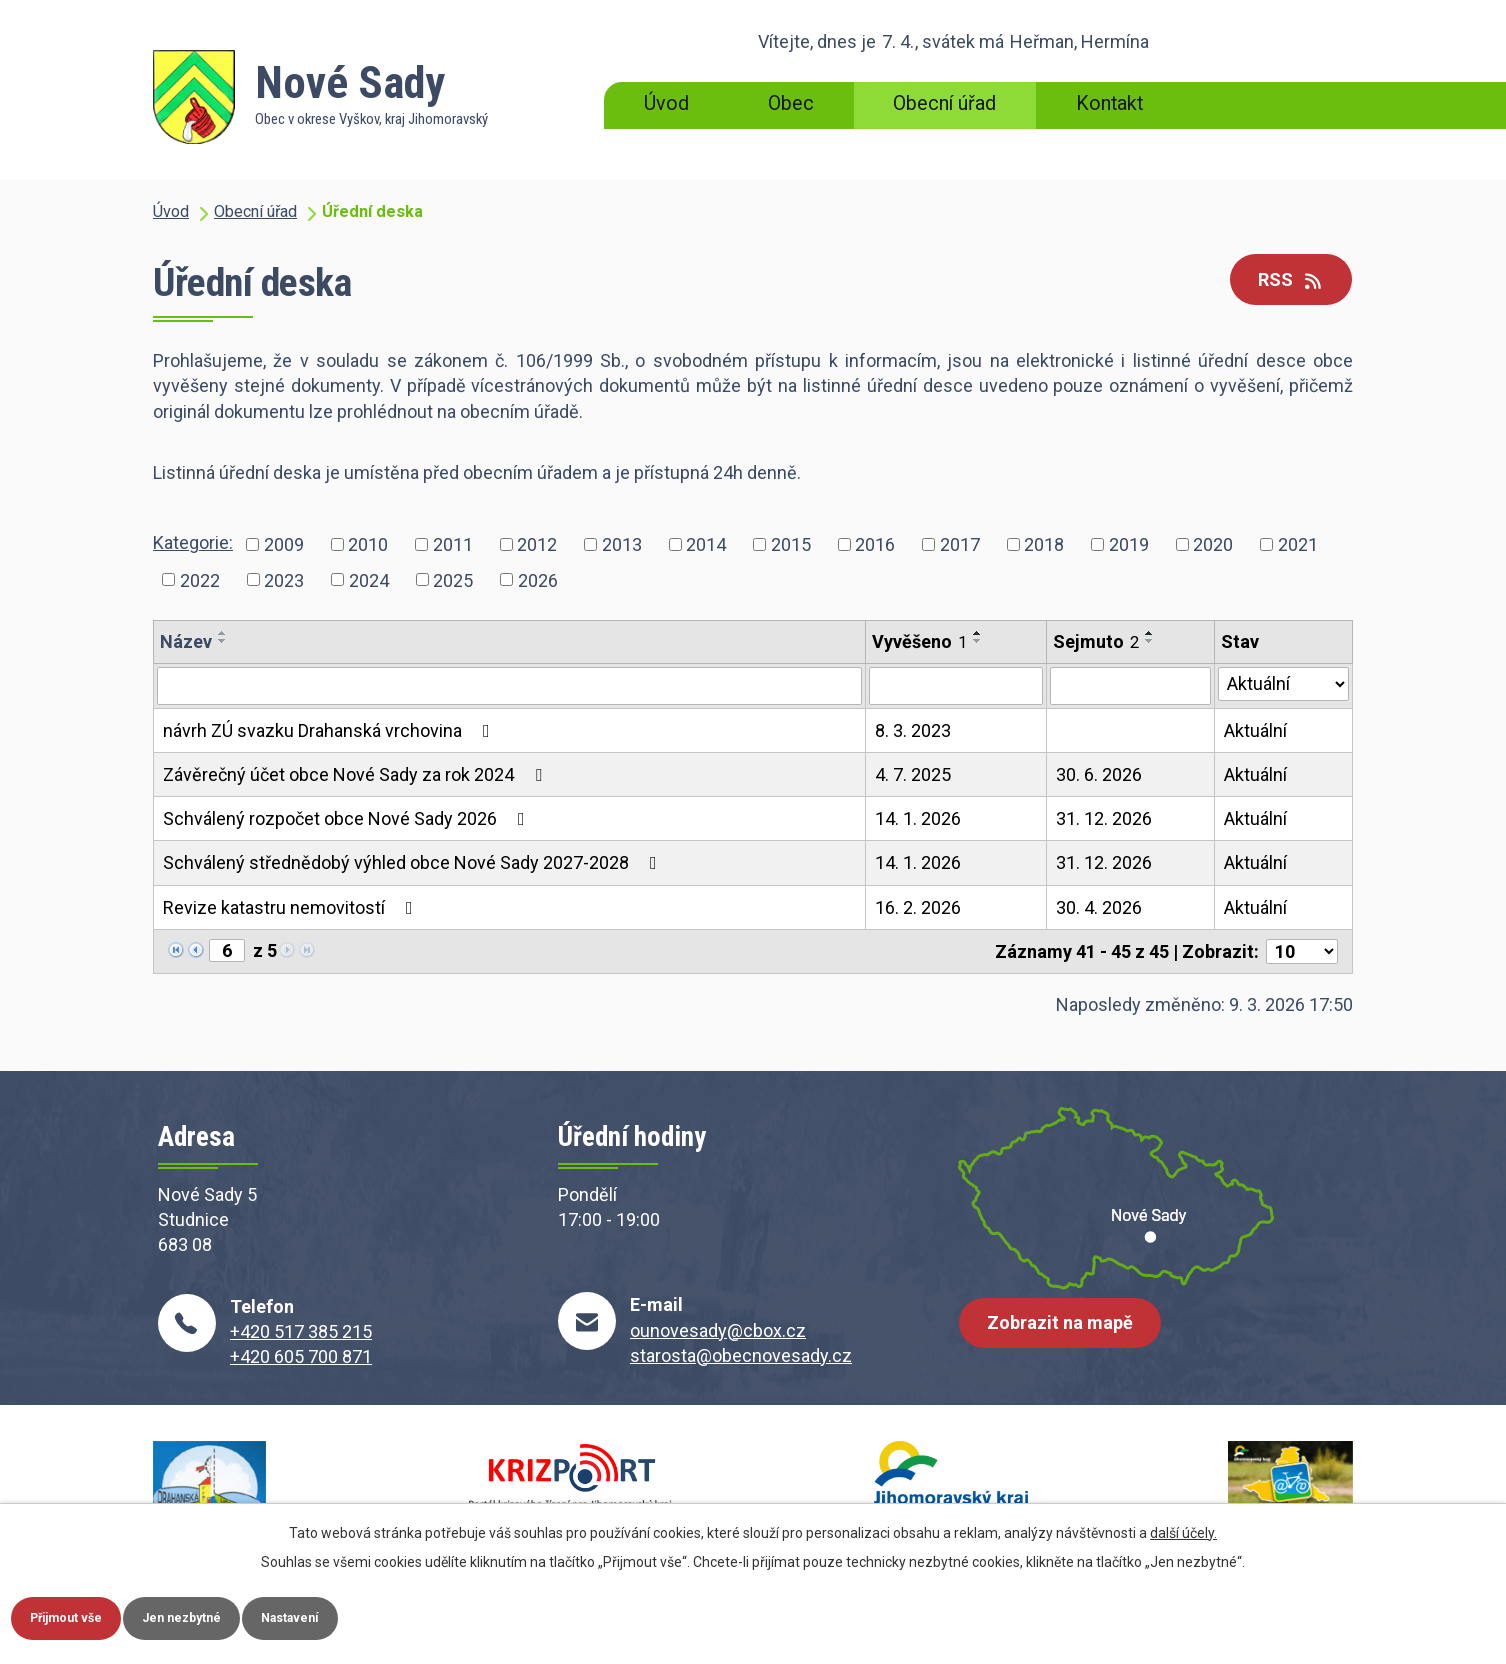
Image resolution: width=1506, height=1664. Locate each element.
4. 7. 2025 (913, 774)
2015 (791, 544)
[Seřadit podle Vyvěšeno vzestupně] (978, 633)
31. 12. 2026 (1104, 818)
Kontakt (1109, 103)
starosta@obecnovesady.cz (741, 1355)
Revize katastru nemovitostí (292, 907)
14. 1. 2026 (918, 818)
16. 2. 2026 (918, 907)
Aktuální (1255, 730)
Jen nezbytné (223, 1615)
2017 (960, 544)
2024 (369, 579)
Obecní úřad (944, 103)
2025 (453, 579)
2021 (1298, 544)
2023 (284, 579)
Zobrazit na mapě (1068, 1337)
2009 (284, 544)
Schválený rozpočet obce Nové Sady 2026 (348, 818)
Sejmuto (1096, 641)
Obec (791, 103)
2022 (200, 579)
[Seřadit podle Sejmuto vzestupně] (1150, 633)
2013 (622, 544)
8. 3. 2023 (913, 730)
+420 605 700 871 (301, 1356)
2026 (538, 579)
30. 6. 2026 (1099, 774)
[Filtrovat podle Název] (509, 686)
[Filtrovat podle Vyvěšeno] (956, 686)
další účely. (1183, 1527)
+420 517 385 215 (301, 1331)
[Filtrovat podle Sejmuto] (1130, 686)
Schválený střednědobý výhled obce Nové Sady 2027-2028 (414, 862)
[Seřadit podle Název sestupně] (223, 641)
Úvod (666, 103)
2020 (1213, 544)
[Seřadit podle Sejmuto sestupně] (1150, 641)
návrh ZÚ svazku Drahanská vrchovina (330, 730)
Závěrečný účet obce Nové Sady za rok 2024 (356, 774)
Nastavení (358, 1615)
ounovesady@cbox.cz (718, 1330)
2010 (368, 544)
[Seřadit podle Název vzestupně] (223, 633)
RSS (1283, 281)
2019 (1129, 544)
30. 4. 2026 (1099, 907)
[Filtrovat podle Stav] (1283, 684)
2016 (875, 544)
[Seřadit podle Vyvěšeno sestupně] (978, 641)
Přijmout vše (80, 1615)
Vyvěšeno (919, 641)
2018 (1044, 544)
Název (186, 641)
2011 (453, 544)
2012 (537, 544)
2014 (706, 544)
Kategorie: (193, 542)
